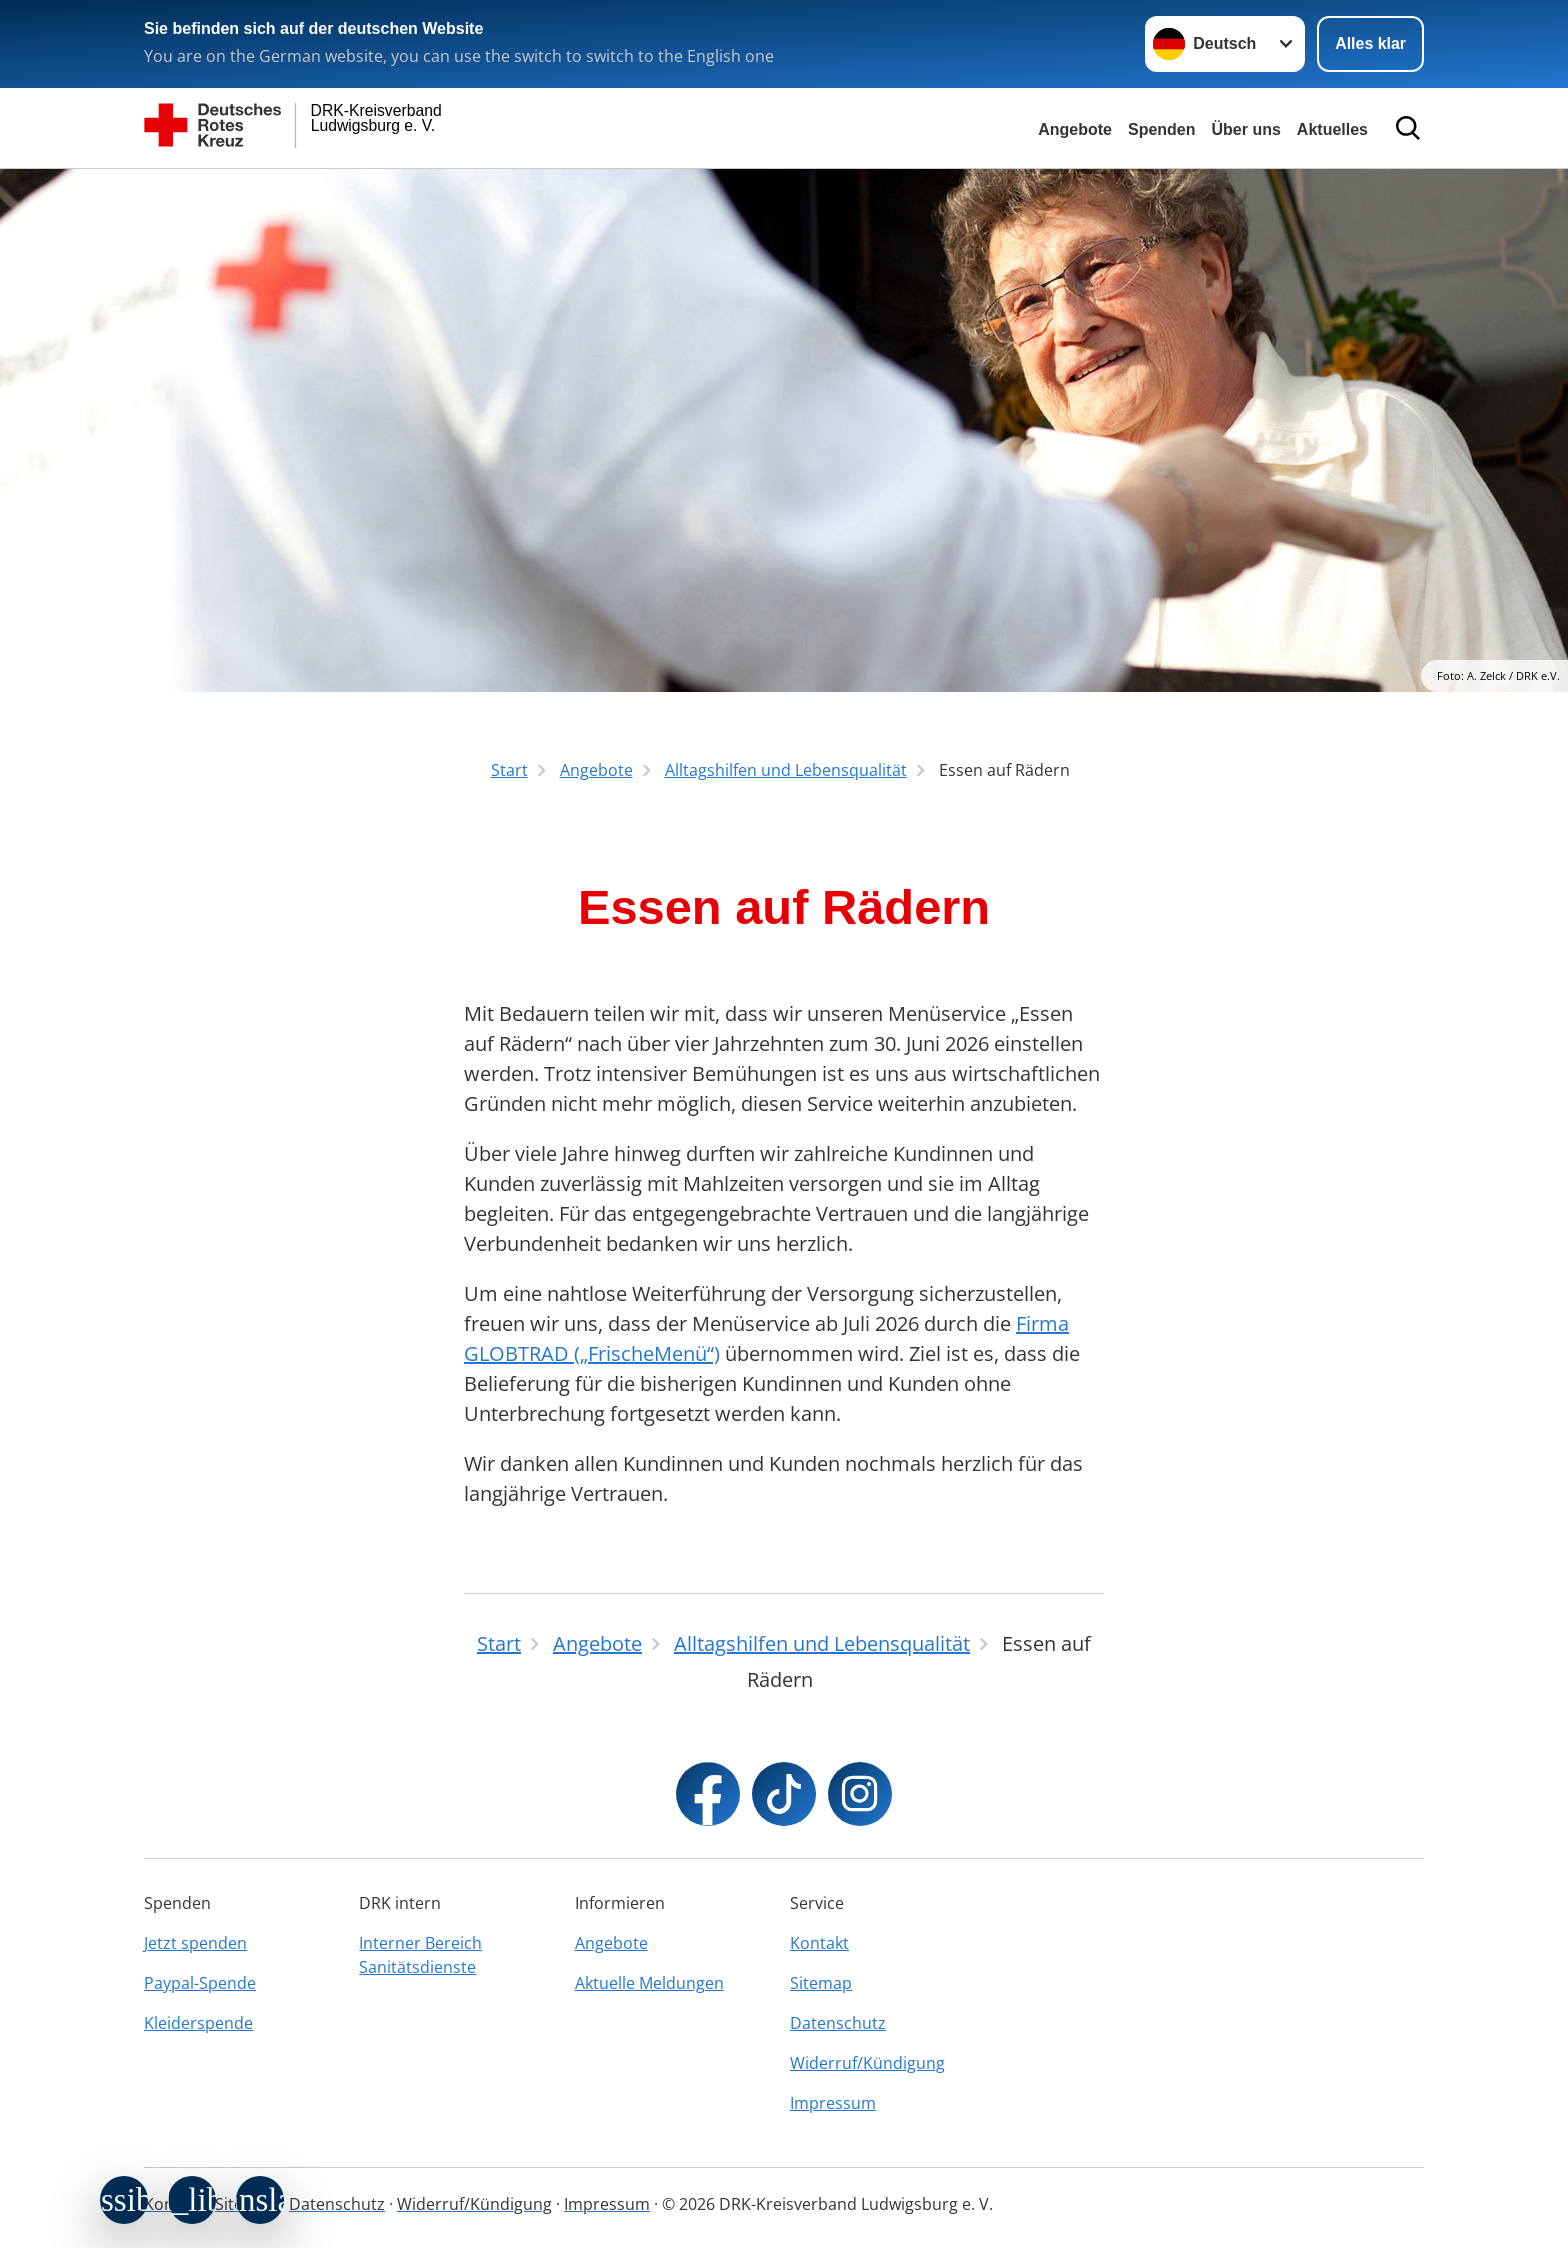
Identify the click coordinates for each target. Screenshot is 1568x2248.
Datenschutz (838, 2023)
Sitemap (821, 1983)
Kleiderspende (198, 2023)
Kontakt (819, 1943)
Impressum (833, 2103)
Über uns (1246, 129)
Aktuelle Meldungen (649, 1983)
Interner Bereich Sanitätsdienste (420, 1955)
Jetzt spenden (195, 1943)
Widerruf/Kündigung (867, 2063)
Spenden (1162, 129)
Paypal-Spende (200, 1983)
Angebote (1075, 129)
